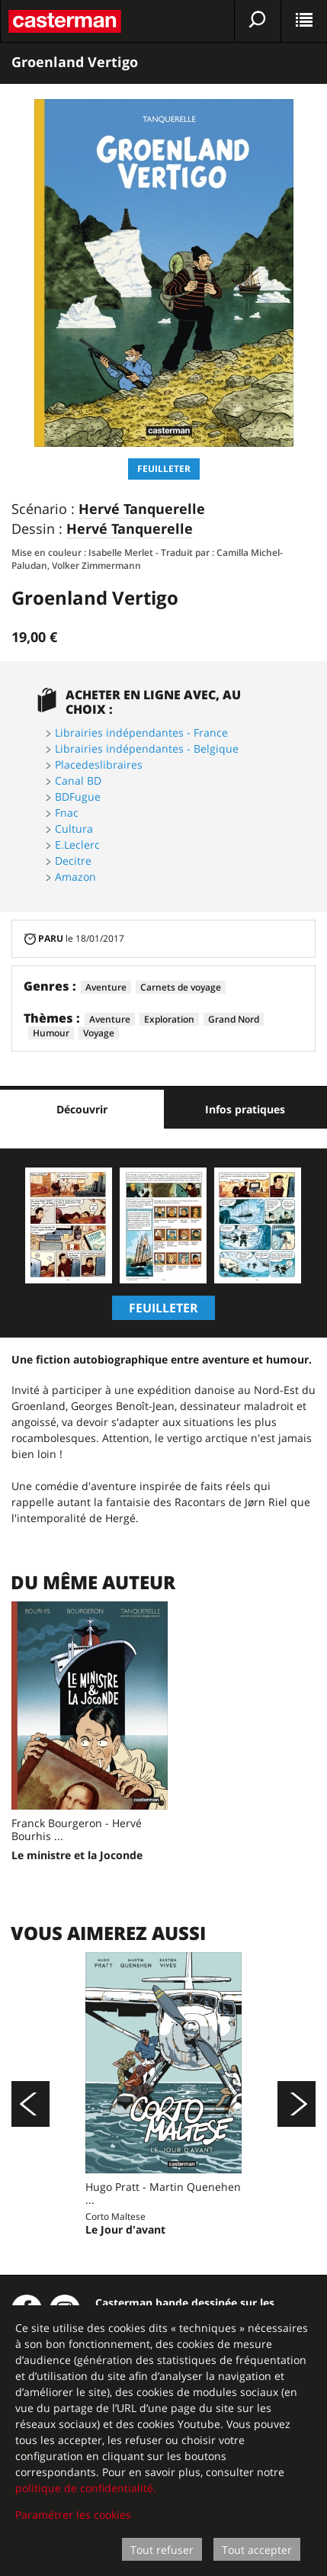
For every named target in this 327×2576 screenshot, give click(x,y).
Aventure (106, 987)
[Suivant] (296, 2104)
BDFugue (78, 796)
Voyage (98, 1032)
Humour (51, 1032)
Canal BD (78, 780)
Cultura (74, 828)
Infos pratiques (245, 1109)
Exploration (169, 1019)
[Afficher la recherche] (258, 21)
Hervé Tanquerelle (142, 509)
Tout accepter (257, 2549)
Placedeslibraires (99, 764)
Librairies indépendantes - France (141, 732)
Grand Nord (233, 1019)
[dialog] (163, 2440)
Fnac (67, 812)
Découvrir (81, 1109)
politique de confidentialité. (85, 2488)
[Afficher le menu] (304, 21)
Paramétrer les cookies (73, 2514)
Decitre (73, 860)
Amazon (75, 876)
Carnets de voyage (180, 987)
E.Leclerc (77, 844)
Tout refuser (162, 2549)
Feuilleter (164, 468)
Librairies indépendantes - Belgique (147, 748)
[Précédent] (30, 2104)
